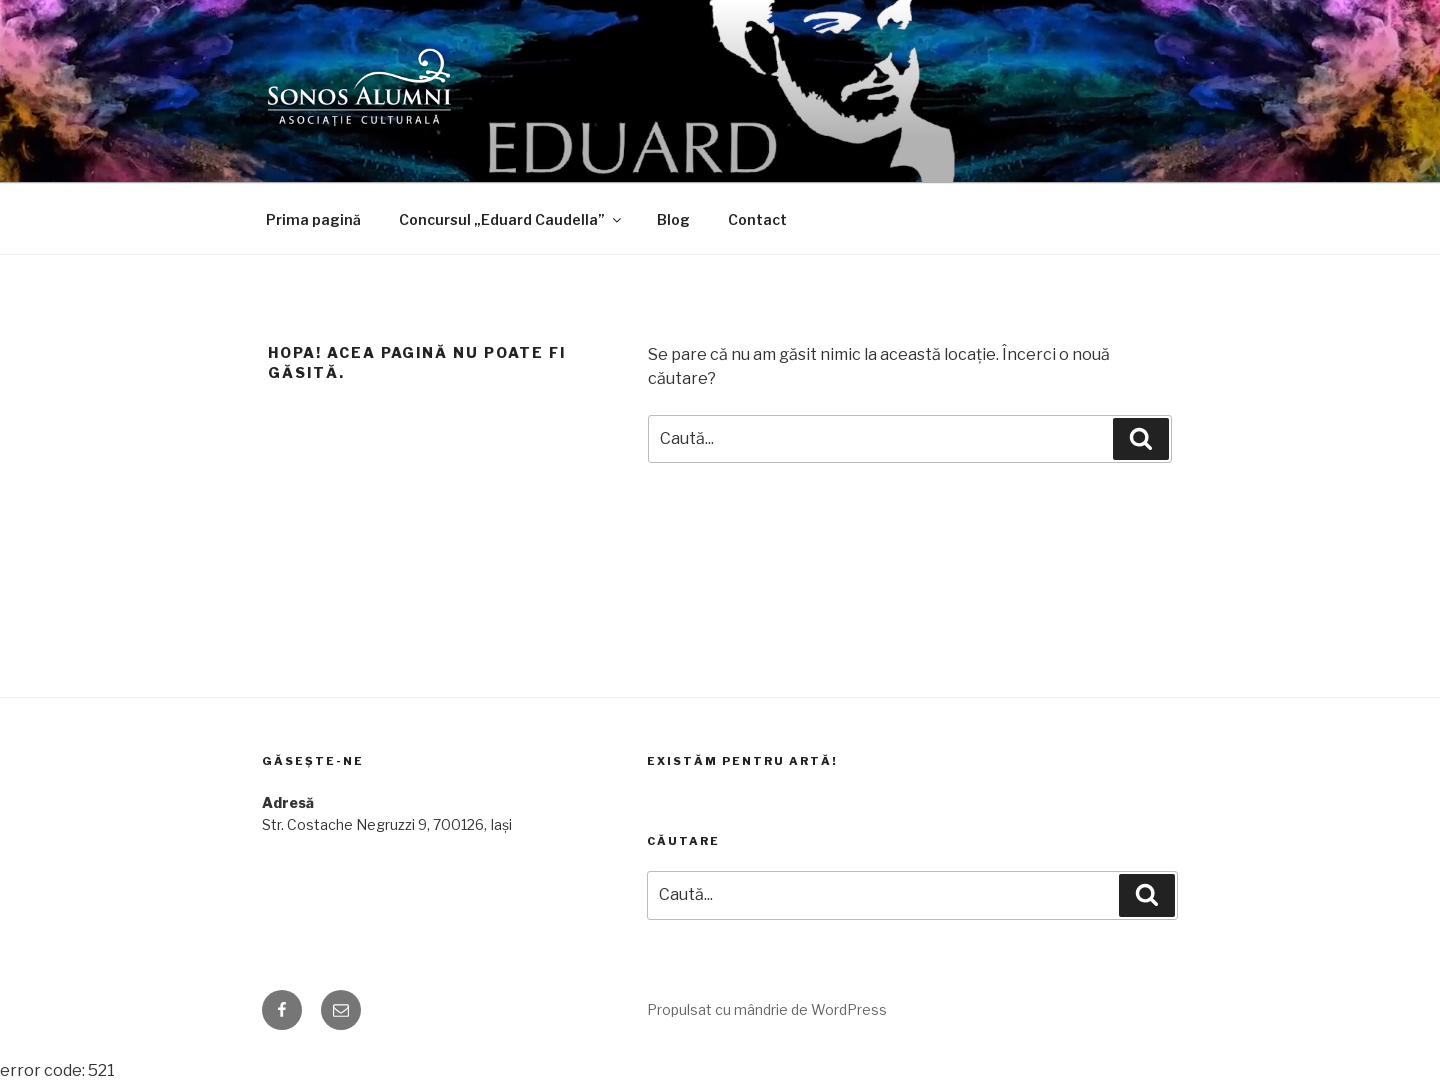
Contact (757, 219)
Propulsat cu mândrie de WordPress (767, 1009)
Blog (673, 219)
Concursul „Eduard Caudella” (511, 219)
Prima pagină (313, 219)
